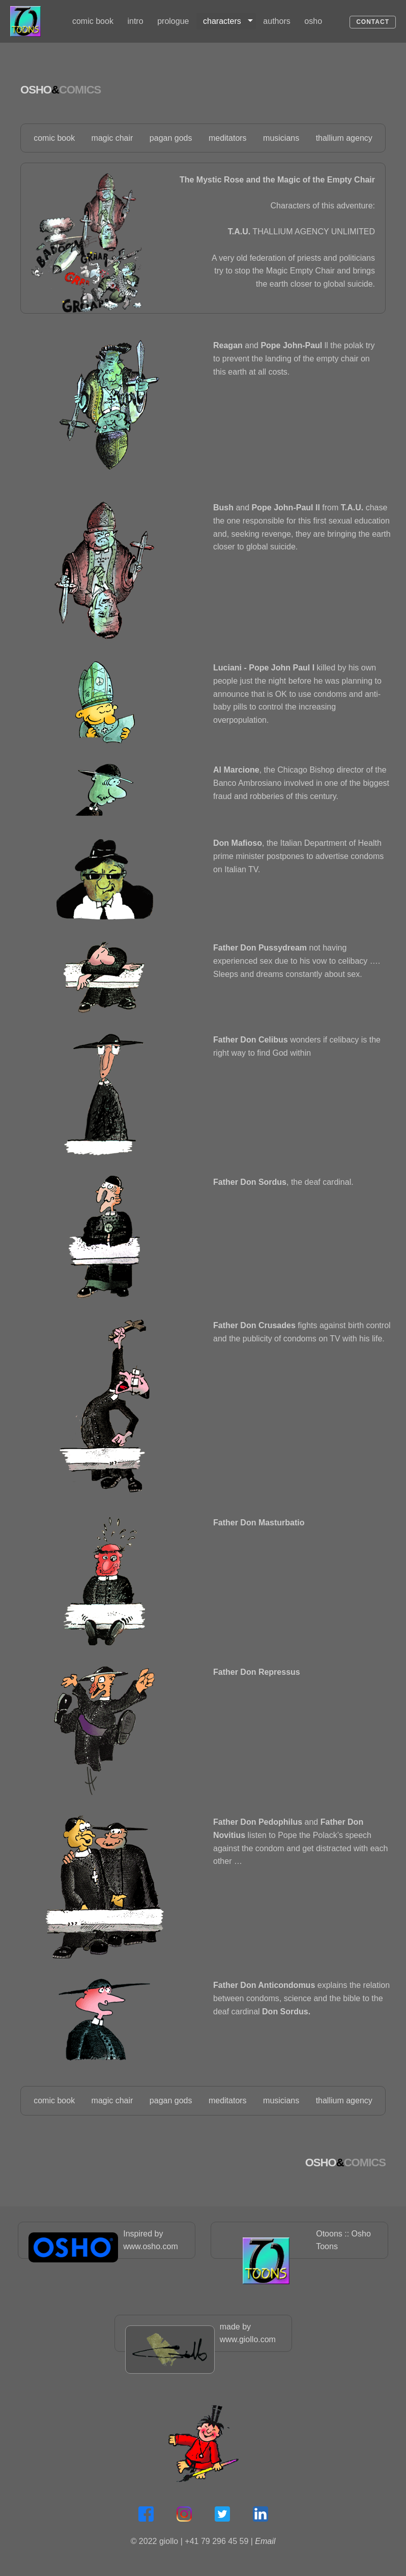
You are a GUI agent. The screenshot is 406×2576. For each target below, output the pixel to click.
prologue (173, 21)
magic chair (112, 136)
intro (136, 21)
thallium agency (344, 136)
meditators (228, 136)
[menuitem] (93, 21)
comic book (93, 21)
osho (314, 21)
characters (223, 21)
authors (277, 21)
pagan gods (171, 136)
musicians (281, 136)
